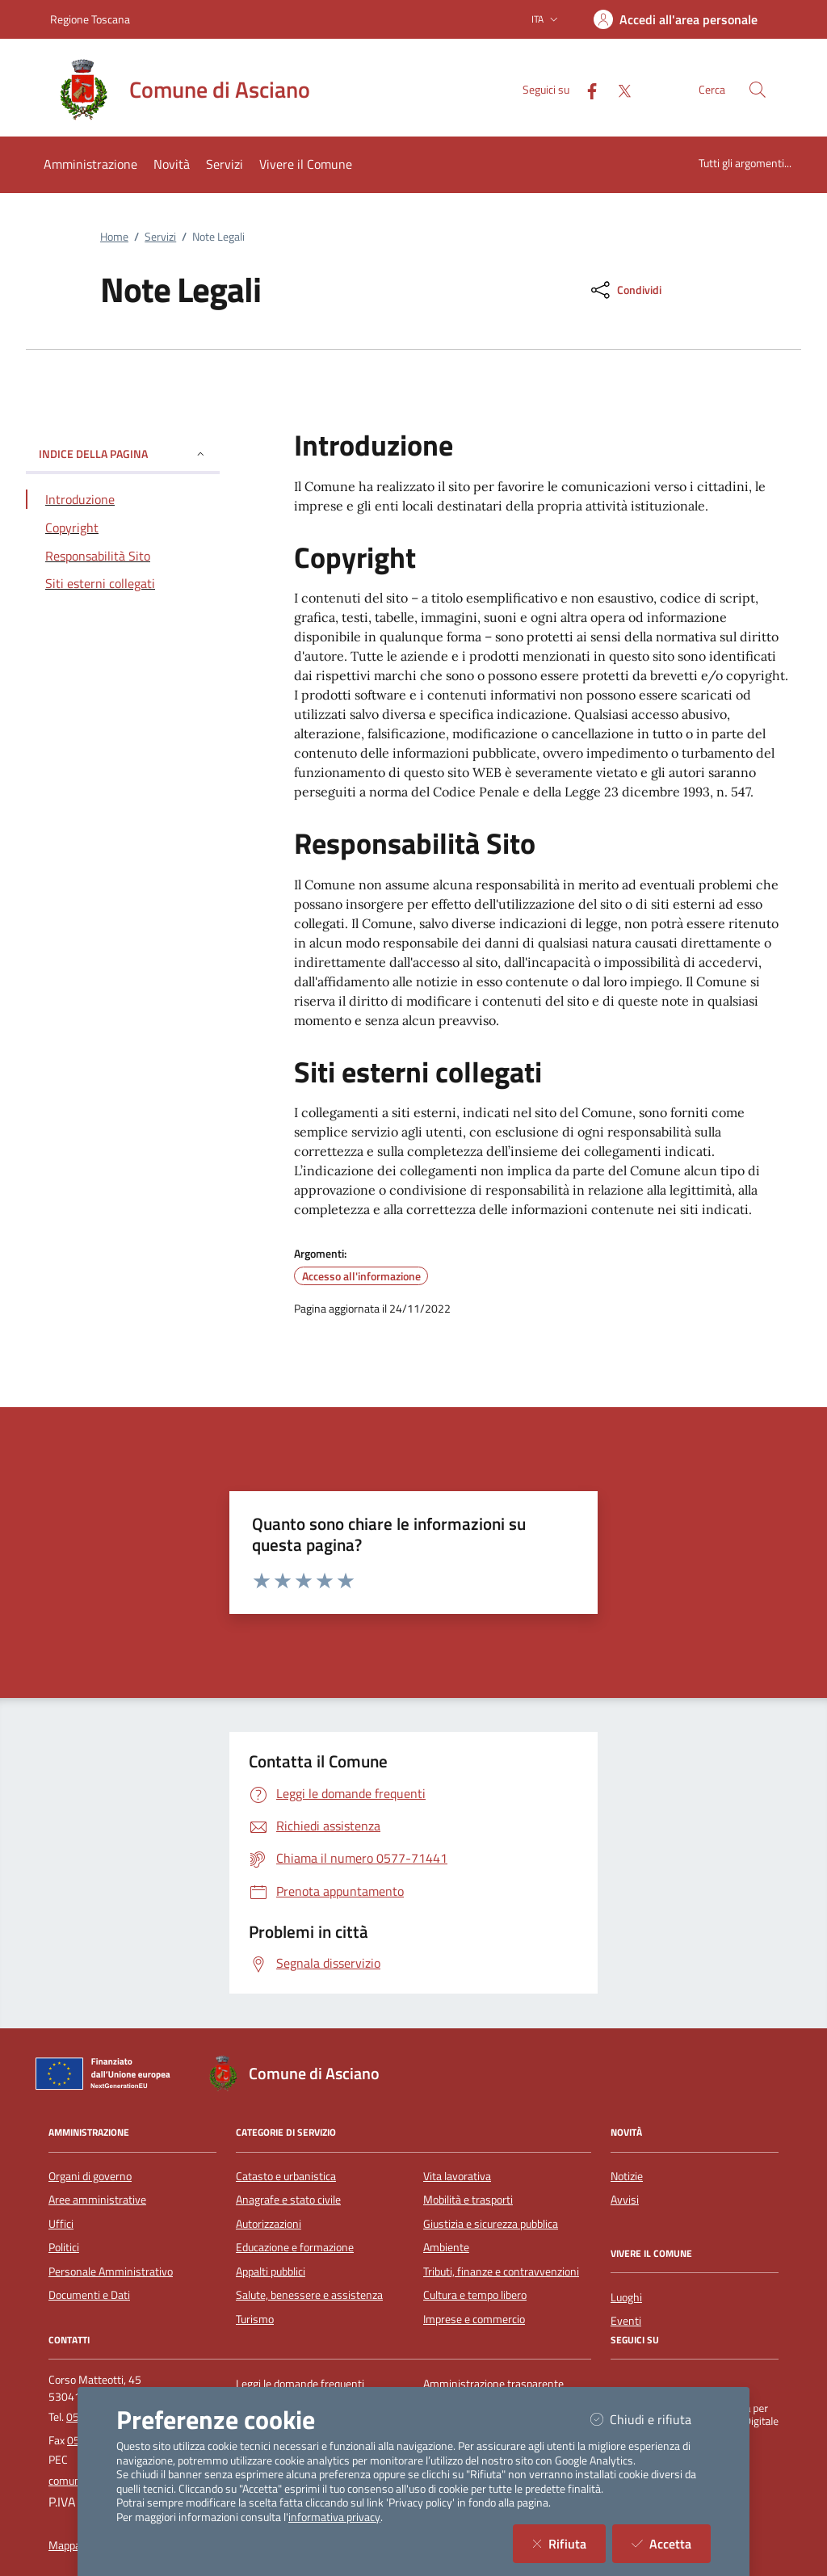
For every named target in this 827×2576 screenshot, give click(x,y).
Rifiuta (569, 2543)
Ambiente (446, 2247)
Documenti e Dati (89, 2295)
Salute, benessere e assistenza (309, 2295)
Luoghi (626, 2297)
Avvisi (625, 2199)
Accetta (671, 2543)
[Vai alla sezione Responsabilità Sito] (123, 555)
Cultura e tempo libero (475, 2295)
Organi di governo (90, 2176)
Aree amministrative (97, 2199)
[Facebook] (585, 89)
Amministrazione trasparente (493, 2384)
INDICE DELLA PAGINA (123, 453)
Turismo (255, 2319)
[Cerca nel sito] (757, 89)
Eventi (626, 2321)
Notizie (627, 2176)
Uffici (60, 2224)
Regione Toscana (90, 19)
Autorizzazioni (268, 2224)
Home (114, 237)
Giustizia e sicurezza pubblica (490, 2224)
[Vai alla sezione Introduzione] (123, 499)
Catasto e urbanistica (286, 2176)
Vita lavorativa (457, 2176)
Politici (63, 2247)
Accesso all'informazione (361, 1276)
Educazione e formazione (295, 2247)
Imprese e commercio (474, 2319)
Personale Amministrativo (110, 2271)
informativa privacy (334, 2517)
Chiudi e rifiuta (650, 2419)
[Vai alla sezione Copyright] (123, 527)
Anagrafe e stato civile (288, 2199)
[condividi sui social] (625, 290)
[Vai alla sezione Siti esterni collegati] (123, 583)
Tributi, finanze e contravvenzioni (501, 2271)
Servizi (160, 237)
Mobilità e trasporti (468, 2199)
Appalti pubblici (270, 2271)
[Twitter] (618, 89)
